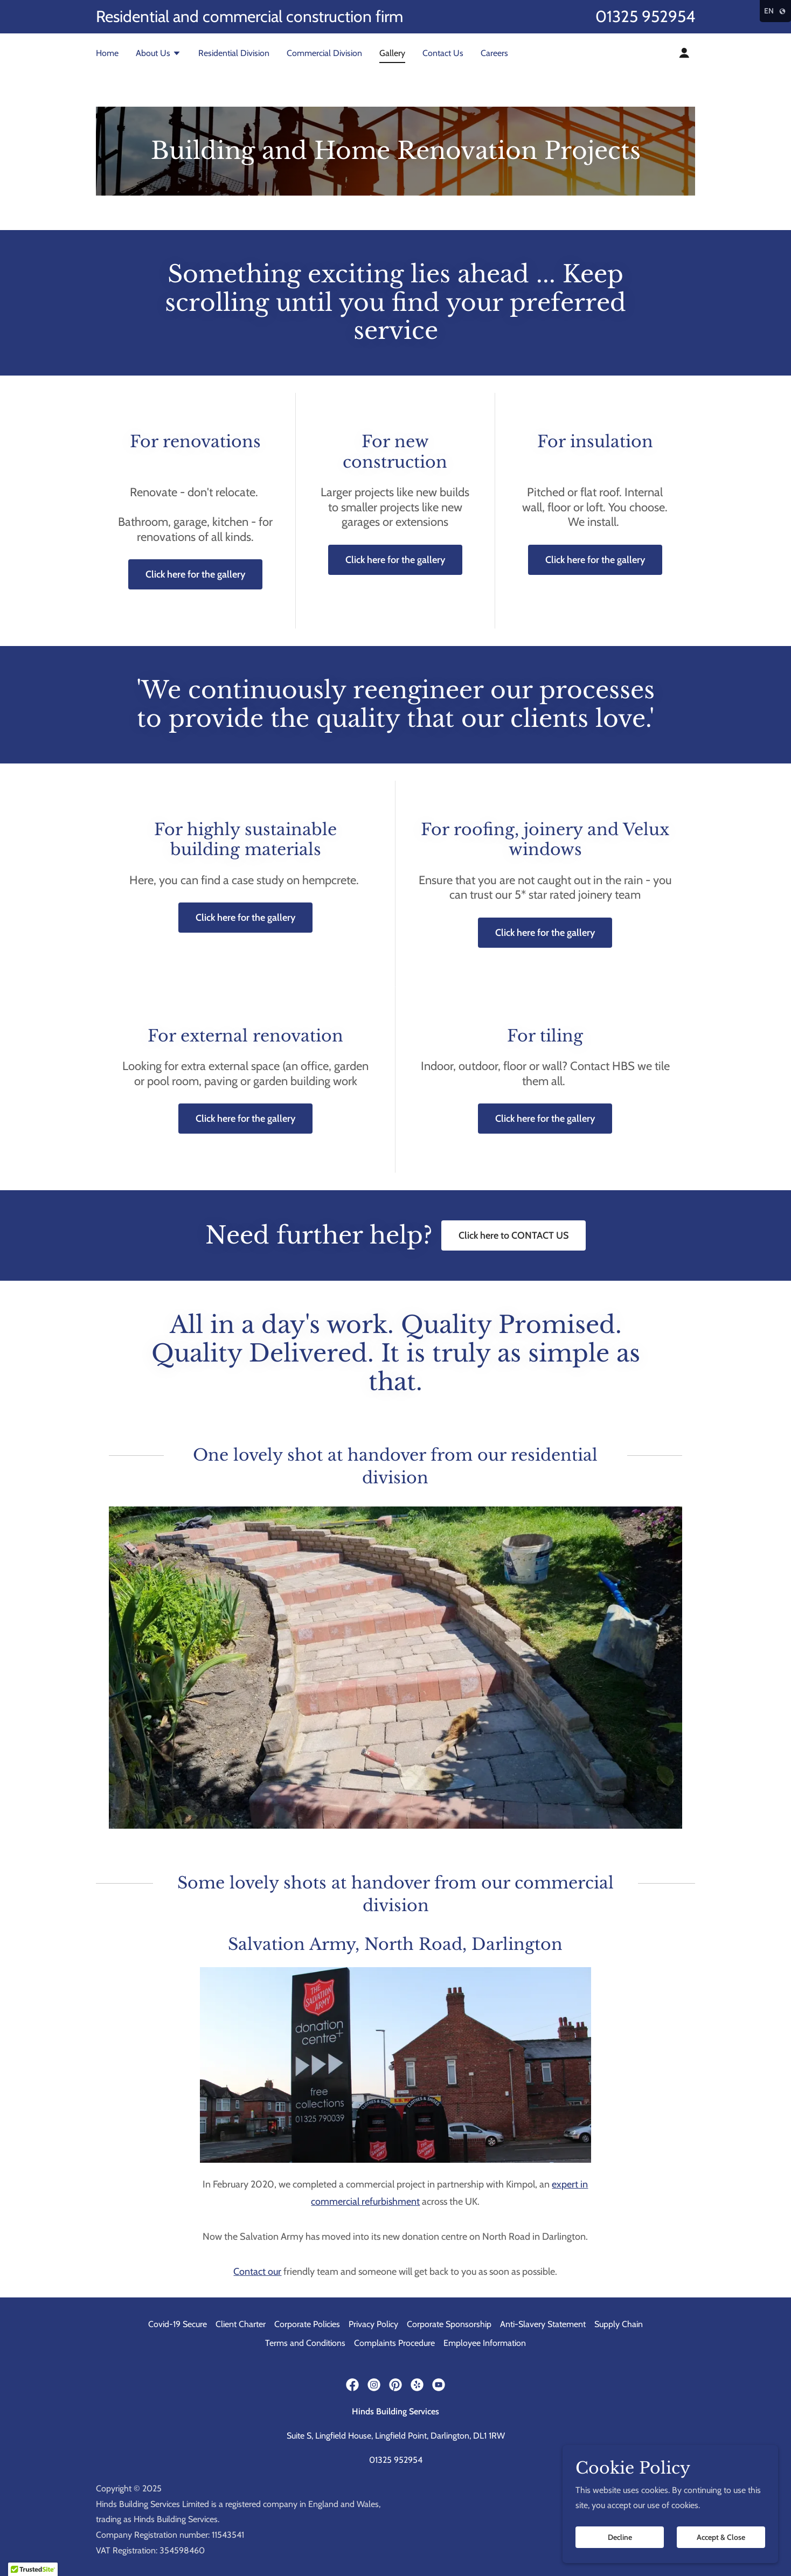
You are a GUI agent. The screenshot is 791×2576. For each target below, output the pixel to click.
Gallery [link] (392, 53)
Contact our (257, 2272)
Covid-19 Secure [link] (177, 2324)
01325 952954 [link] (645, 16)
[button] (158, 54)
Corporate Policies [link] (307, 2324)
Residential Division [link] (233, 53)
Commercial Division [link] (324, 53)
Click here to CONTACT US (513, 1235)
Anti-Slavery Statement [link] (543, 2324)
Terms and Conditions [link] (305, 2343)
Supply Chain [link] (618, 2324)
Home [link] (107, 53)
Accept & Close (721, 2537)
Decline (620, 2537)
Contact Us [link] (442, 53)
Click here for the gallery (195, 574)
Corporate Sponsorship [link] (449, 2324)
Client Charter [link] (241, 2324)
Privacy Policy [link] (373, 2324)
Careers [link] (494, 53)
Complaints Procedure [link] (394, 2343)
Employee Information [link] (484, 2343)
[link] (352, 2385)
